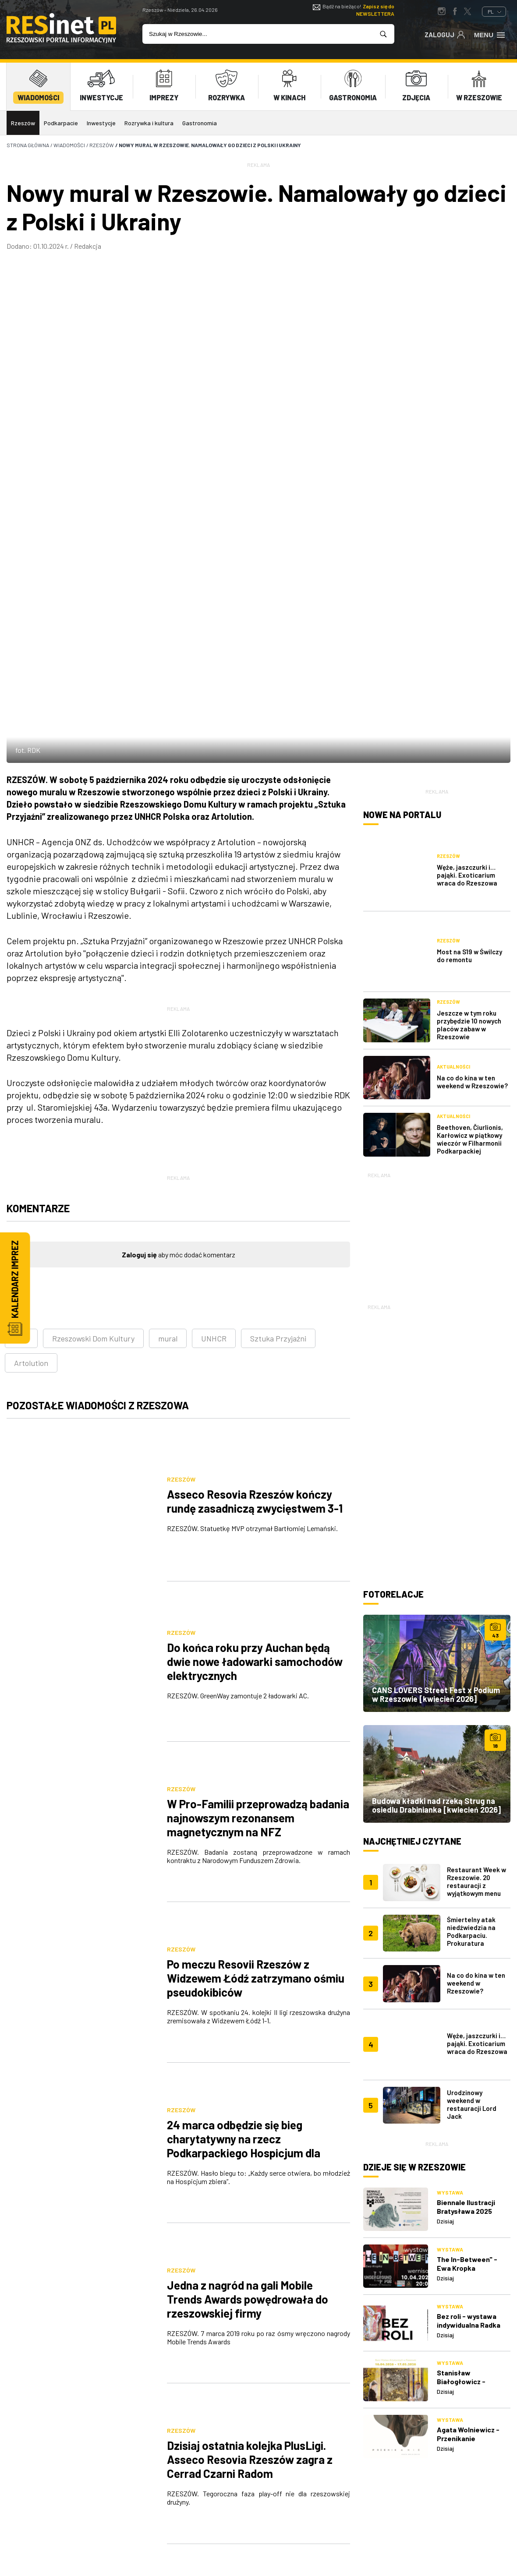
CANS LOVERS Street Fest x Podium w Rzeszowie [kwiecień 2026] (436, 1383)
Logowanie (173, 2466)
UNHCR (214, 1075)
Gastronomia (199, 123)
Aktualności (453, 756)
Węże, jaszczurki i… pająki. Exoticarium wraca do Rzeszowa (467, 599)
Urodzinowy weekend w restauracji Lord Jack (471, 1773)
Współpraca (251, 2466)
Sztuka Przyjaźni (278, 1075)
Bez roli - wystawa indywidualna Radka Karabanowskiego (468, 1994)
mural (167, 1075)
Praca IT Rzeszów (184, 2499)
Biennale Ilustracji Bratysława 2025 (466, 1875)
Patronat (247, 2483)
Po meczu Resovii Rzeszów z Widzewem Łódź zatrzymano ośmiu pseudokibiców (255, 1534)
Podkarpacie (61, 123)
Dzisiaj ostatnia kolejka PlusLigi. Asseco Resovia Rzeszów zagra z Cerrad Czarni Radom (250, 1860)
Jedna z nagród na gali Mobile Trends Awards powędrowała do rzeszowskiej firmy (247, 1751)
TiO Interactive (495, 2533)
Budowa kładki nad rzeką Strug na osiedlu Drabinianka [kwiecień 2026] (436, 1494)
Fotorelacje (393, 1283)
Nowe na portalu (402, 551)
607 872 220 (30, 2456)
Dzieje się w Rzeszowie (414, 1836)
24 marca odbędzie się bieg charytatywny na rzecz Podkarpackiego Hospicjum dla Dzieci (243, 1649)
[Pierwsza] (99, 2053)
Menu (490, 34)
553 (159, 2053)
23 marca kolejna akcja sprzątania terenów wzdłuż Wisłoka (252, 1973)
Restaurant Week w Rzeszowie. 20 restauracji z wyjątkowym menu (476, 1570)
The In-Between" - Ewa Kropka (467, 1932)
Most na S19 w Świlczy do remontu (469, 656)
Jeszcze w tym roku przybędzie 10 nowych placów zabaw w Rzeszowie (469, 714)
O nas (165, 2447)
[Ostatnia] (338, 2053)
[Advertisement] (437, 923)
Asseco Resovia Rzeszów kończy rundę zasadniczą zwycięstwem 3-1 (255, 1211)
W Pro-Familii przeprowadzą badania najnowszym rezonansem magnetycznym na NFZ (258, 1425)
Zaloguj (445, 34)
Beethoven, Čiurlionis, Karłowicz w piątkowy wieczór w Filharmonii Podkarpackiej (470, 828)
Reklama (245, 2447)
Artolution (31, 1099)
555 (218, 2053)
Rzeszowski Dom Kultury (93, 1075)
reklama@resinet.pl (27, 2463)
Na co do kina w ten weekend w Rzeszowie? (472, 771)
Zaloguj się (139, 991)
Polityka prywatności (327, 2446)
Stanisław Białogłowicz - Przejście (461, 2051)
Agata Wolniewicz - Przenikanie (468, 2102)
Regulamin (323, 2466)
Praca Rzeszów (331, 2483)
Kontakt (170, 2483)
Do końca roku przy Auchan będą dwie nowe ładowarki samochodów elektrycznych (255, 1320)
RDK (21, 1075)
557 (278, 2053)
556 (248, 2053)
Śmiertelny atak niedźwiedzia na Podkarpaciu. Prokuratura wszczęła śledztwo (476, 1624)
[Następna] (308, 2053)
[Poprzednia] (129, 2053)
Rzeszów (23, 123)
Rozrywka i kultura (149, 123)
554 (189, 2053)
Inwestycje (101, 123)
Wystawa (450, 1862)
